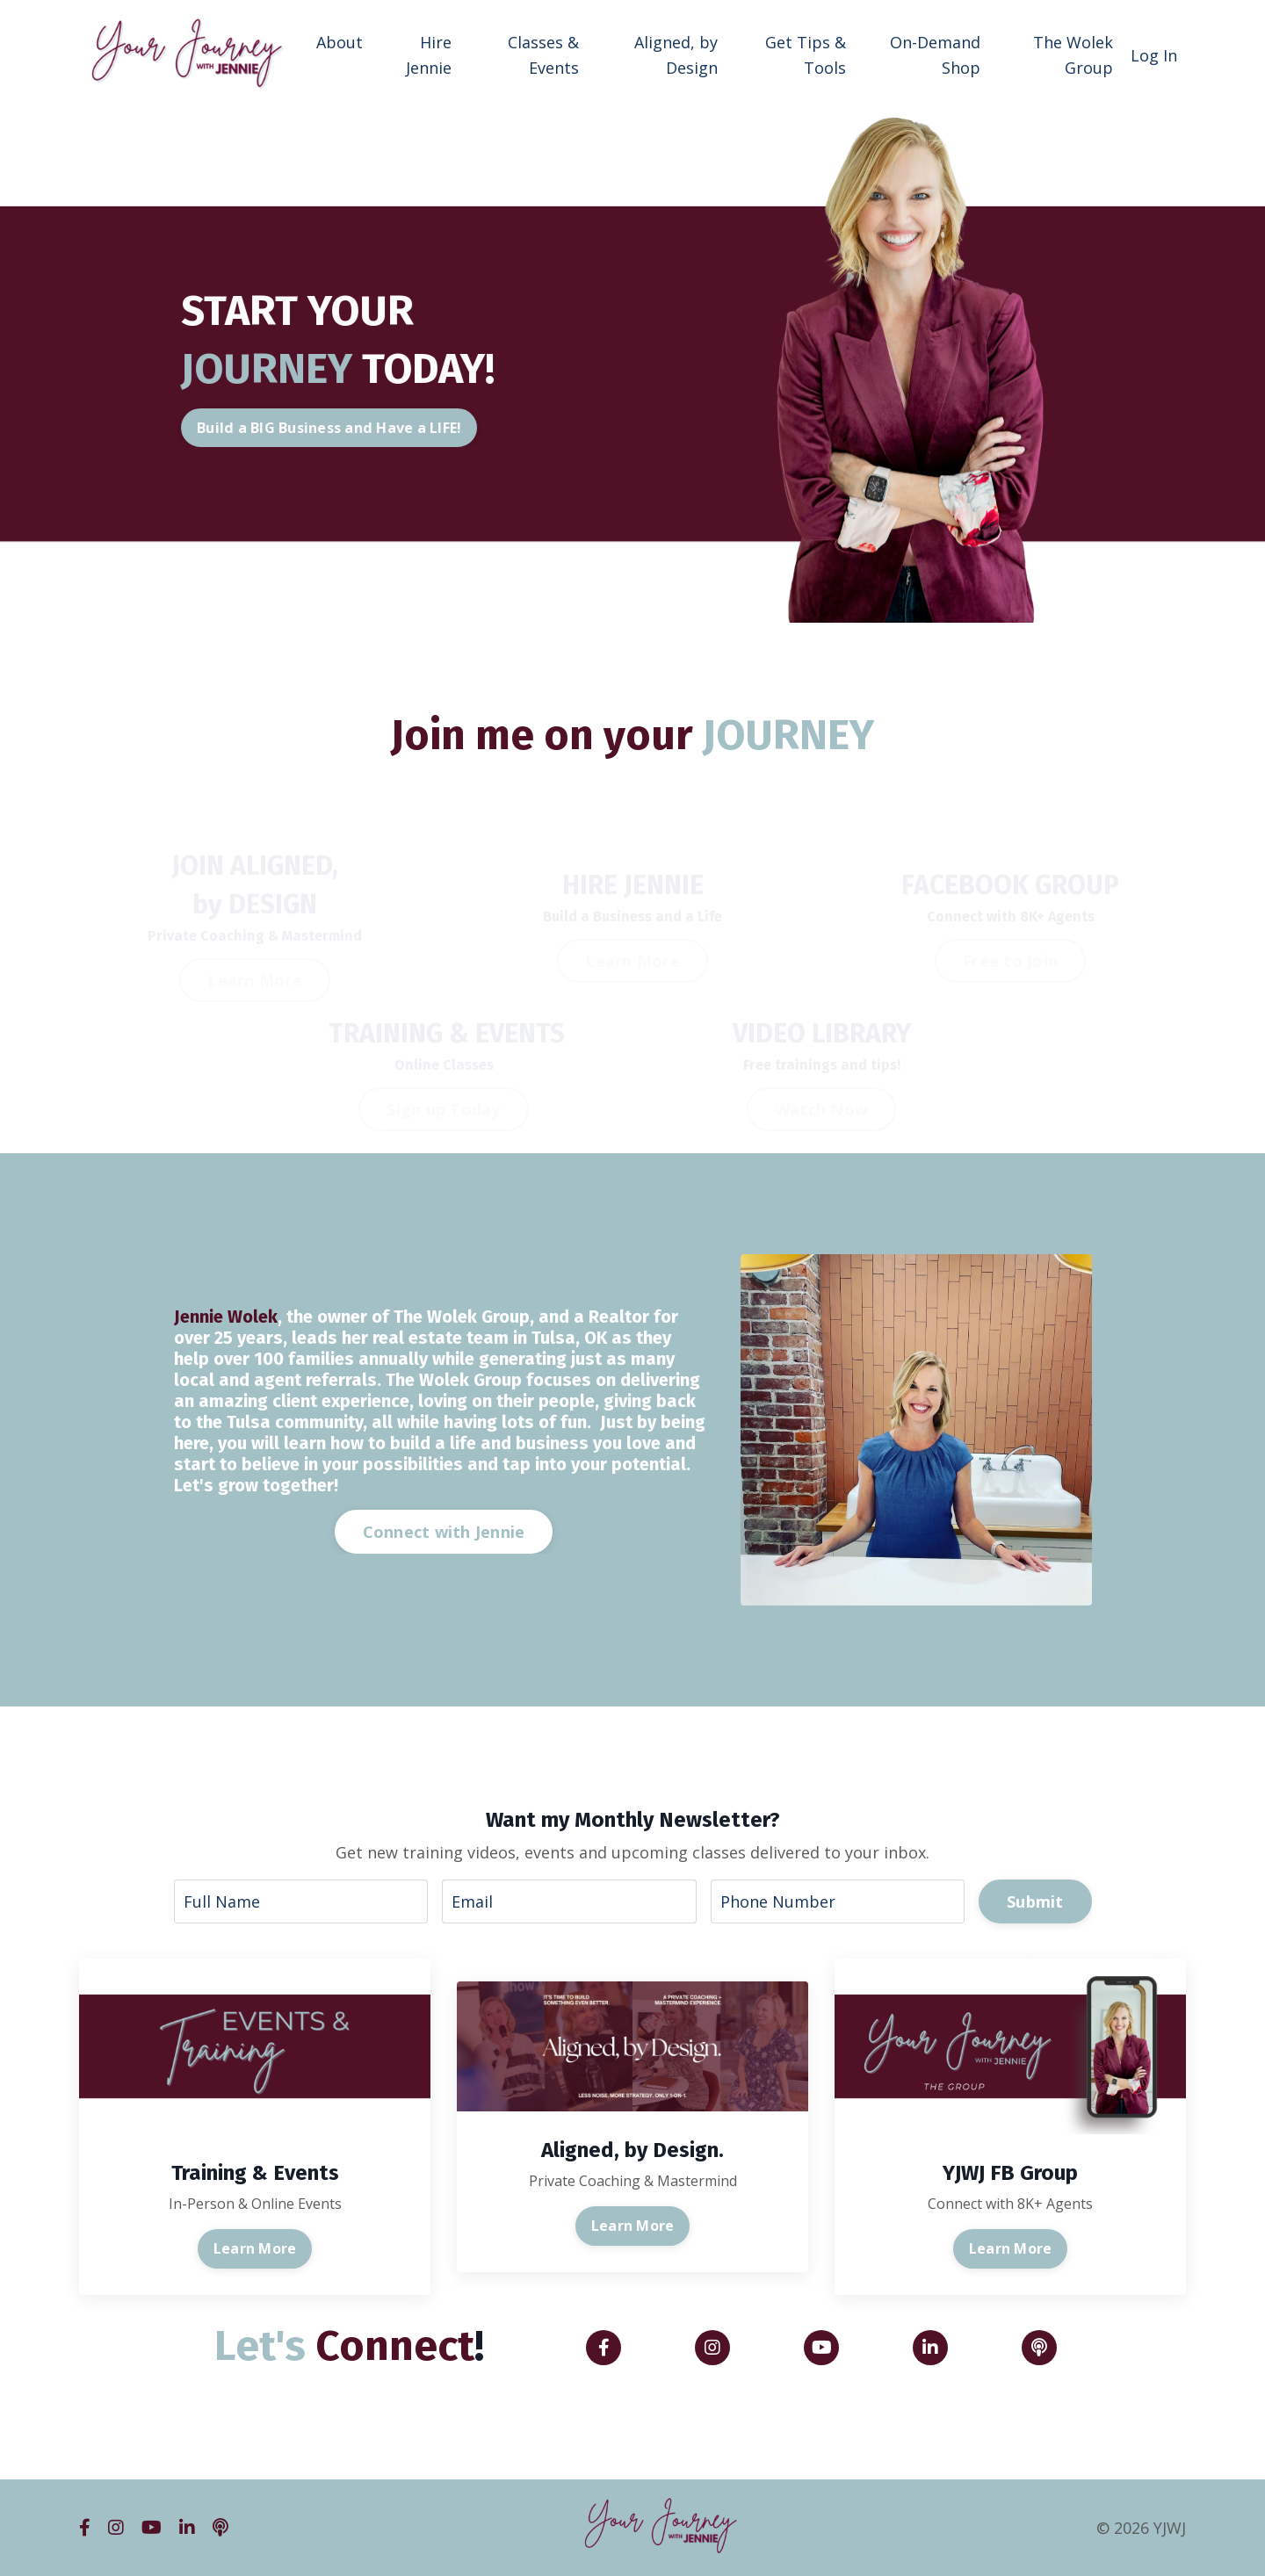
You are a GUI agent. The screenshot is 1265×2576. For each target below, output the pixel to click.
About (339, 42)
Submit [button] (1035, 1901)
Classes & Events (543, 55)
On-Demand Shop (935, 55)
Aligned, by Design (676, 55)
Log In (1154, 55)
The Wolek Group (1073, 55)
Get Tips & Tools (805, 55)
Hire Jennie (429, 55)
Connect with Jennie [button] (444, 1531)
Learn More (255, 2248)
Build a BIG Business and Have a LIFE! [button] (363, 427)
